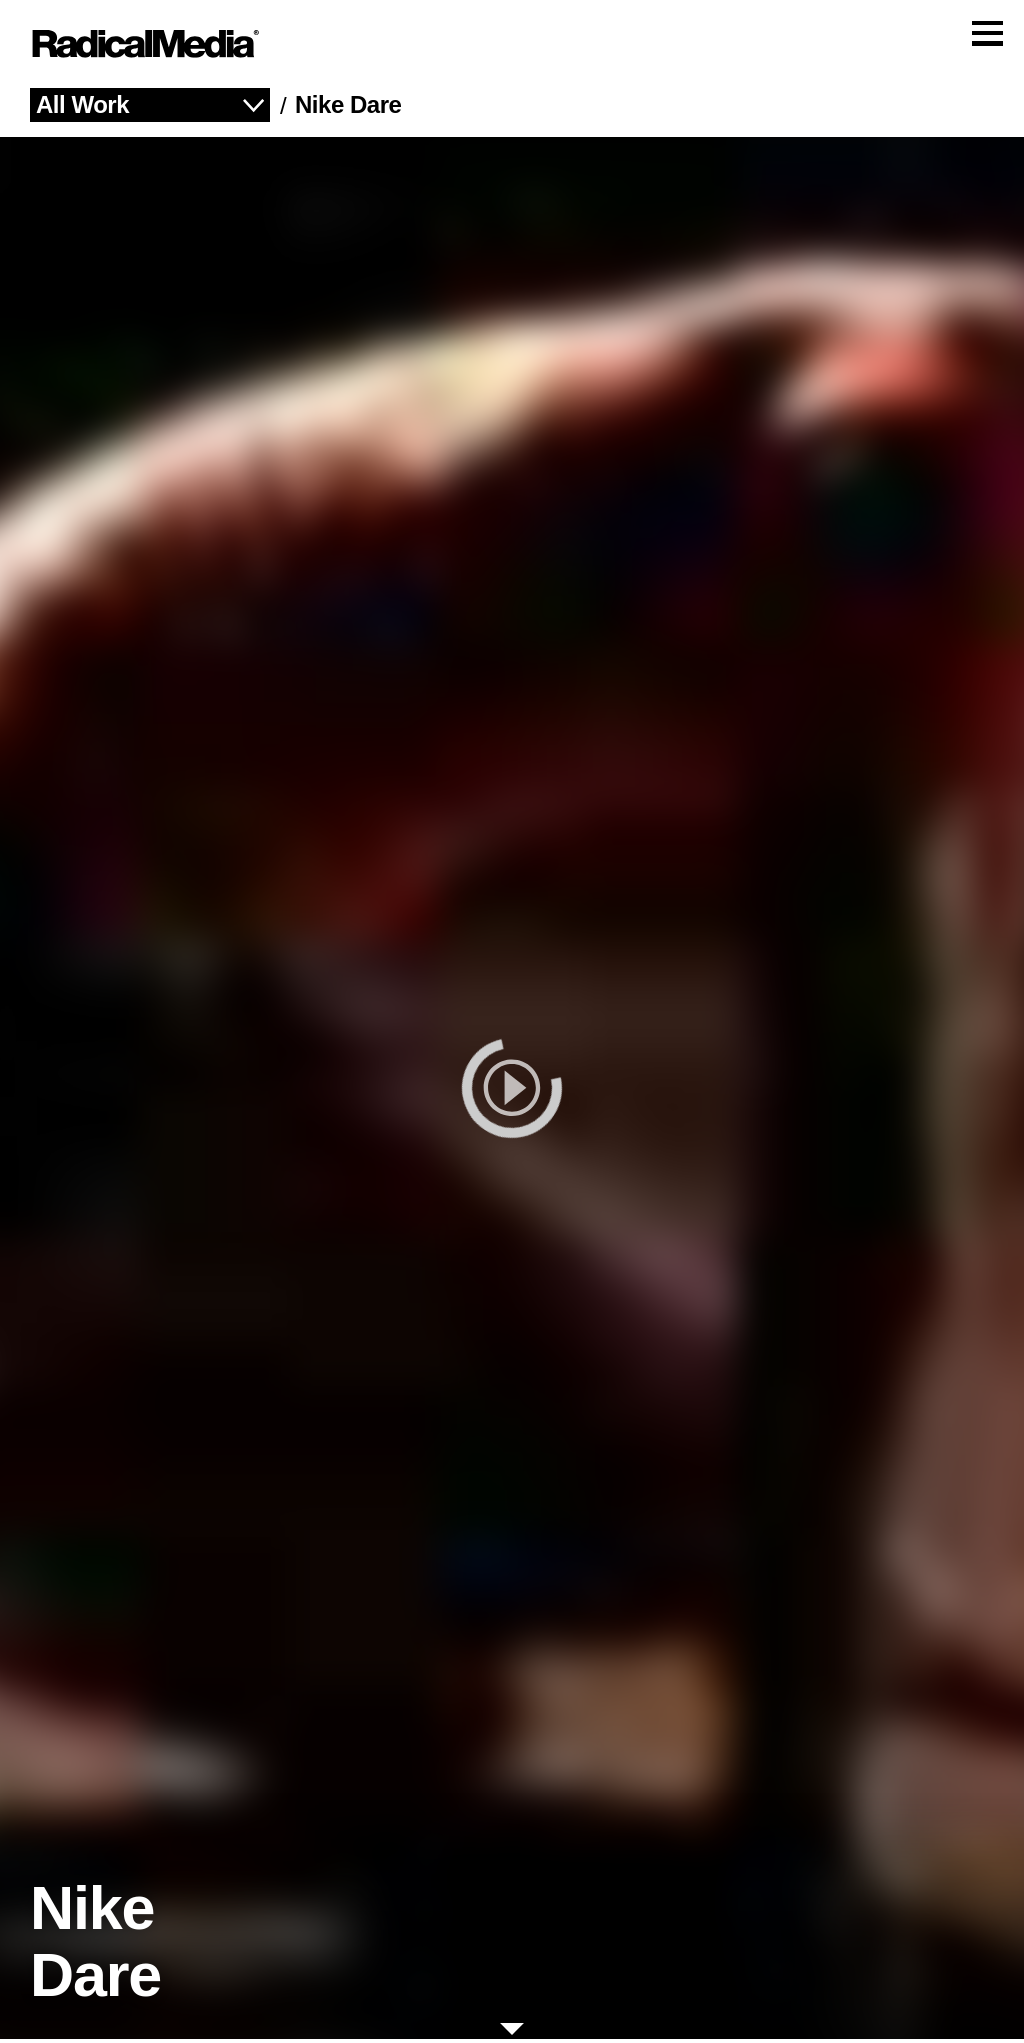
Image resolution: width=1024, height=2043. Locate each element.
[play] (512, 1092)
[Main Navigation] (512, 46)
